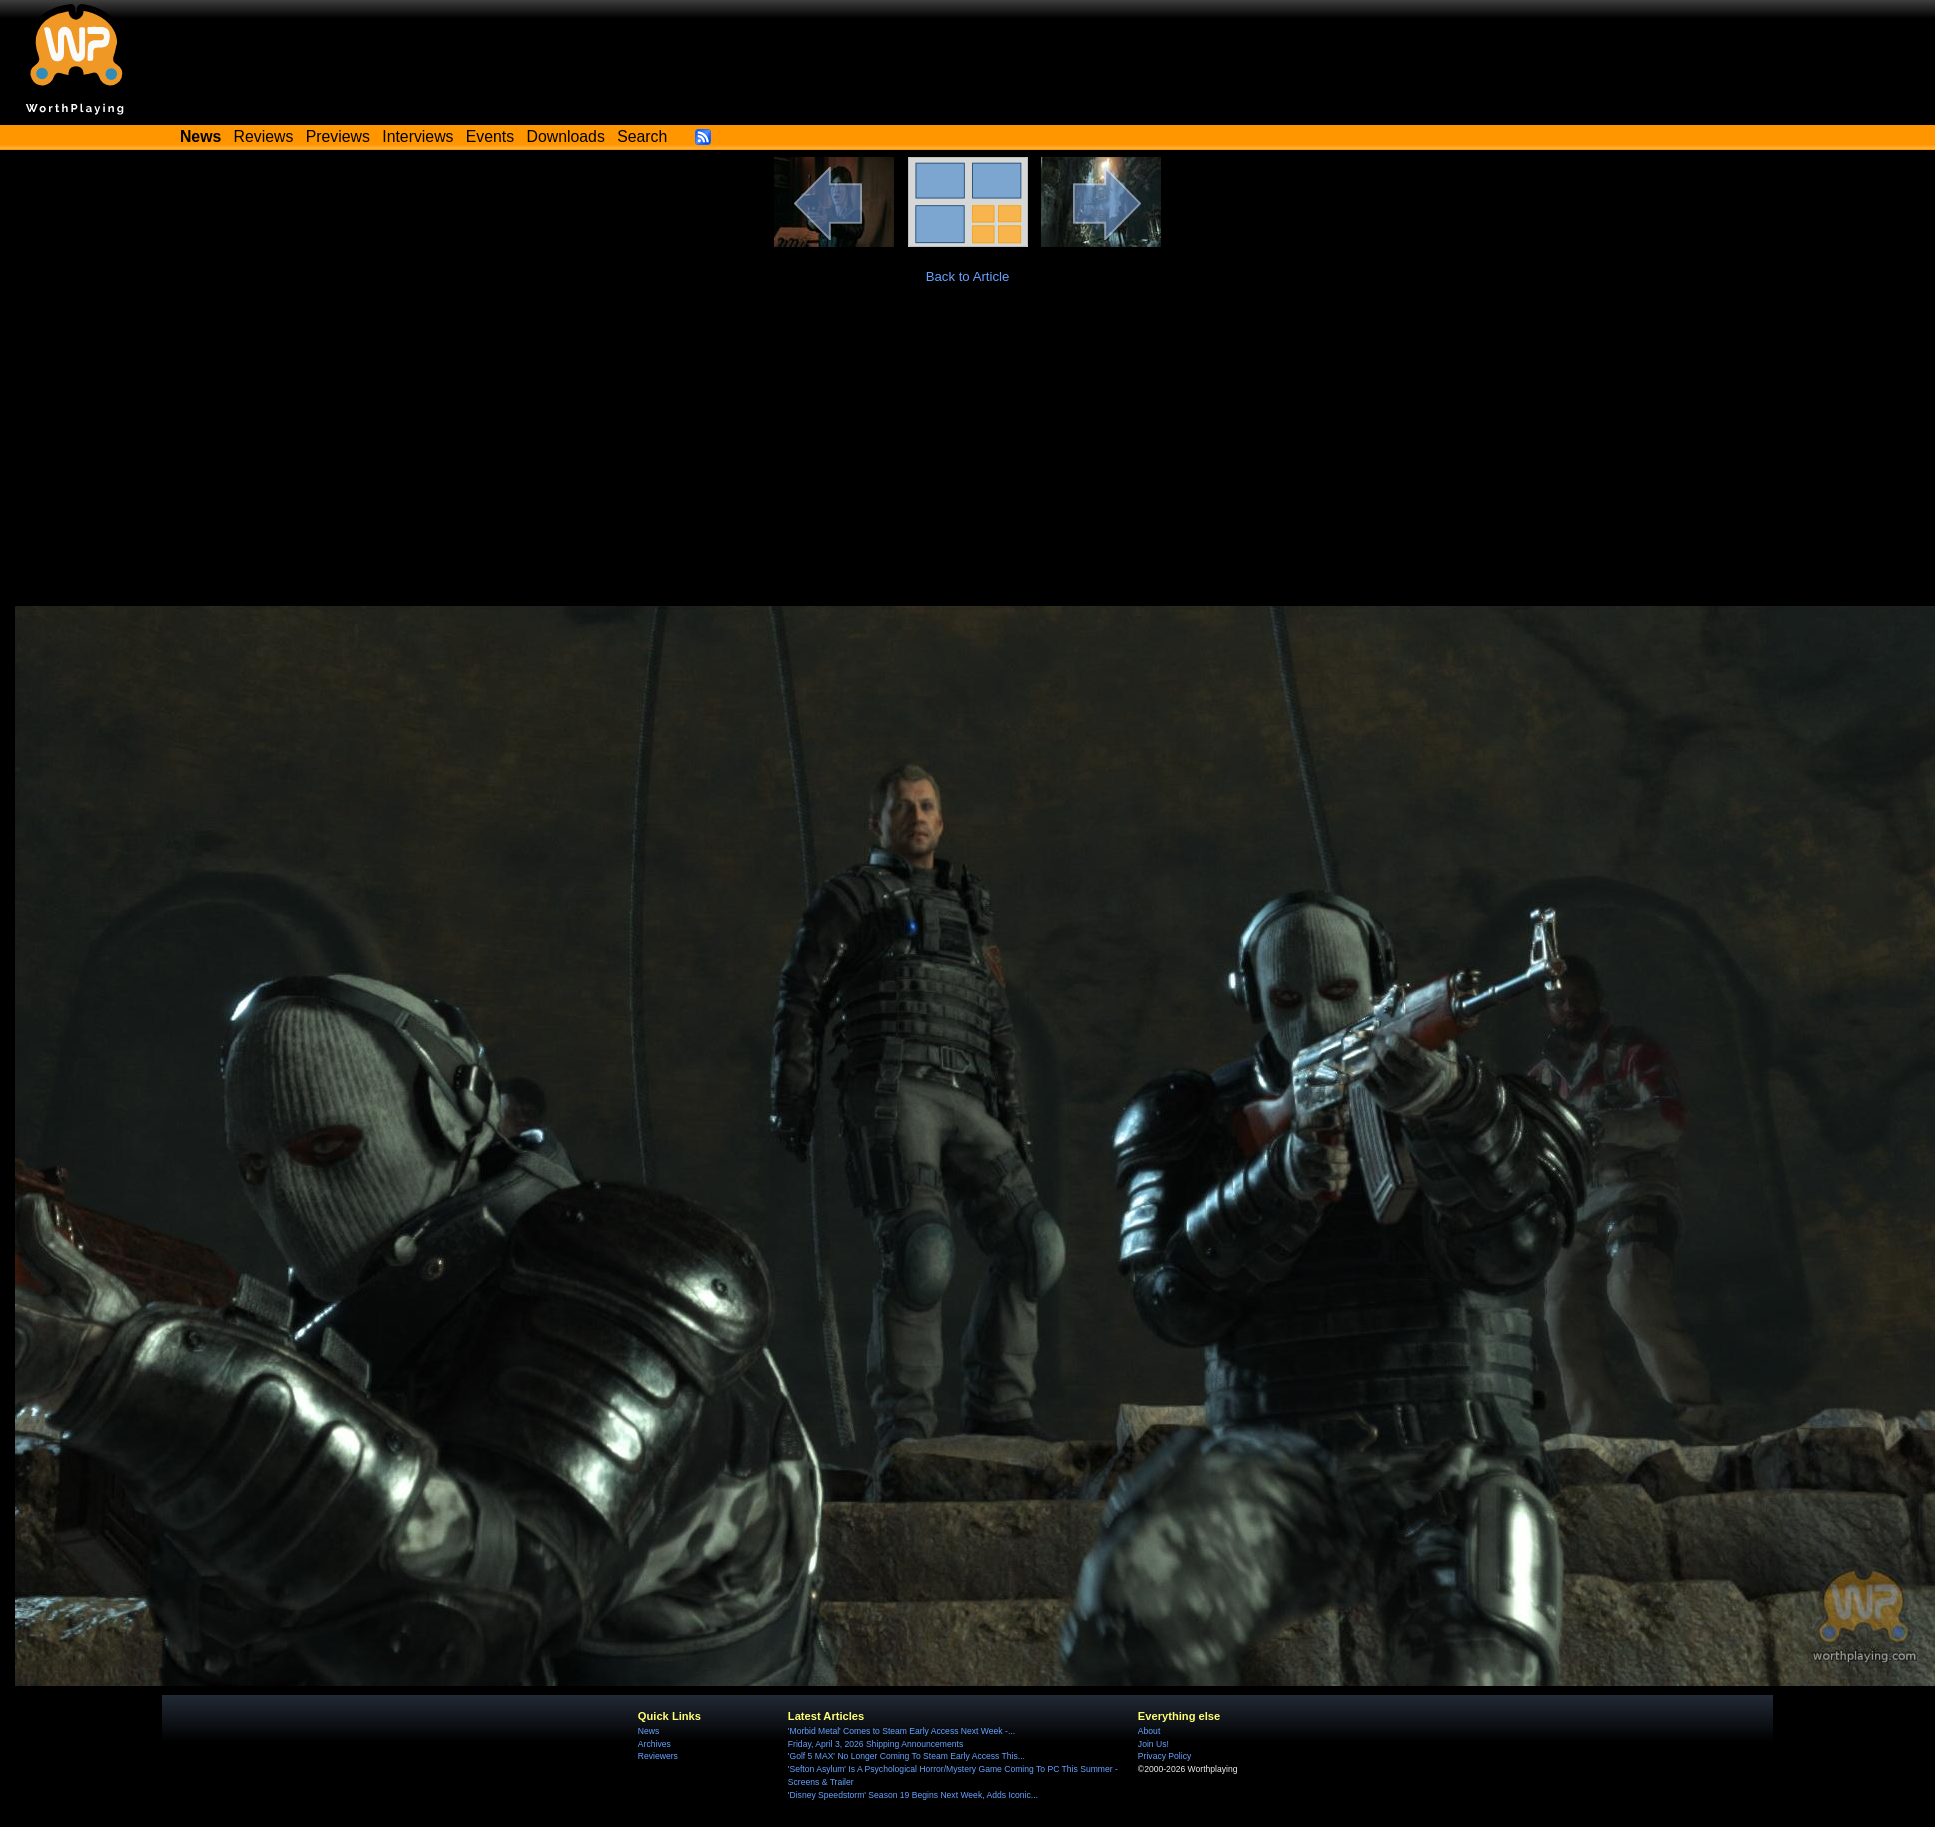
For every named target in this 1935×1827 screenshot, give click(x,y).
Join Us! (1153, 1744)
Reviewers (658, 1756)
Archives (654, 1744)
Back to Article (968, 276)
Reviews (264, 136)
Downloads (566, 136)
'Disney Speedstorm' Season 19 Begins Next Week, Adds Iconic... (913, 1795)
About (1149, 1731)
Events (490, 136)
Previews (338, 136)
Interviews (417, 136)
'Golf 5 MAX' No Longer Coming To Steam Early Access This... (906, 1756)
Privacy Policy (1164, 1756)
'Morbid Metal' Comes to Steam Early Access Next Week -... (901, 1731)
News (648, 1731)
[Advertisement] (968, 456)
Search (642, 136)
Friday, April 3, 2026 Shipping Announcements (875, 1744)
